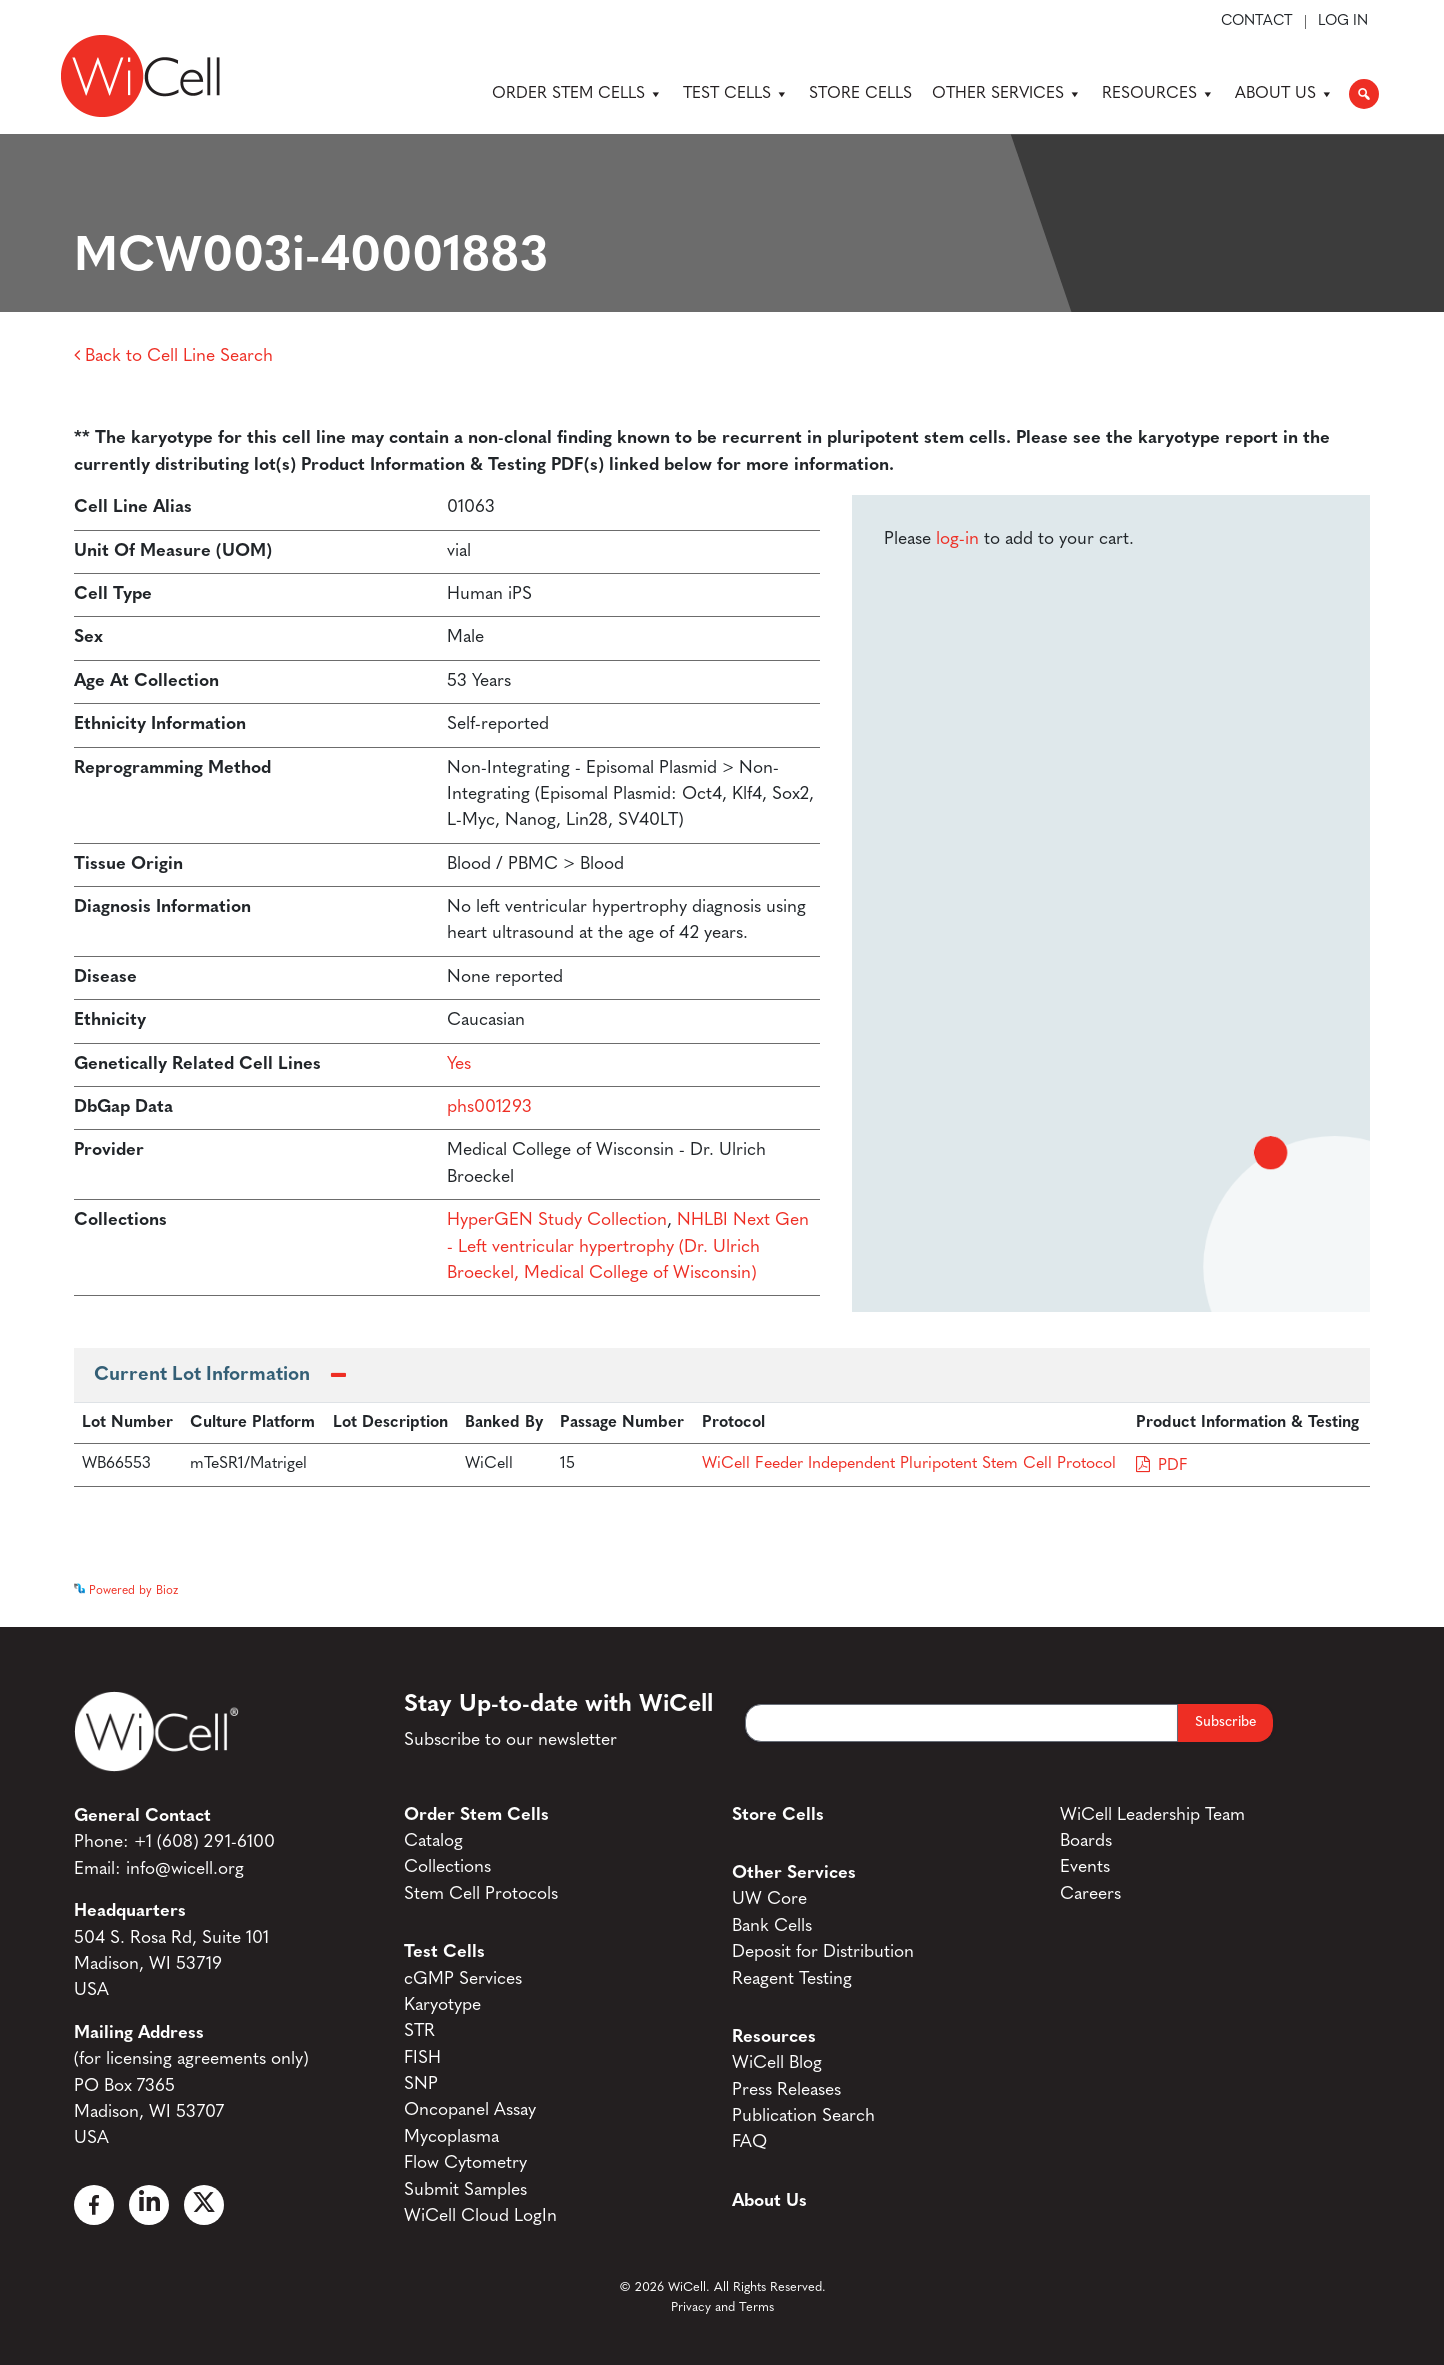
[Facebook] (94, 2205)
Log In (1343, 22)
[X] (204, 2205)
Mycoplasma (451, 2137)
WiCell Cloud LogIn (480, 2216)
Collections (447, 1867)
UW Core (769, 1899)
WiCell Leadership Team (1152, 1815)
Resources (1158, 94)
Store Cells (860, 94)
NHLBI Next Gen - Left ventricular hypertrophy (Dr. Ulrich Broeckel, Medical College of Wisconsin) (628, 1247)
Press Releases (786, 2090)
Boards (1086, 1841)
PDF (1173, 1466)
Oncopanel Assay (470, 2110)
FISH (422, 2058)
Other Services (1007, 94)
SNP (421, 2084)
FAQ (749, 2142)
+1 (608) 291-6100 (204, 1842)
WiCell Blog (777, 2063)
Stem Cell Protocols (481, 1894)
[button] (1364, 94)
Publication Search (803, 2116)
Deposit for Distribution (823, 1952)
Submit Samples (465, 2190)
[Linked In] (149, 2205)
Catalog (433, 1841)
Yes (459, 1064)
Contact (1257, 22)
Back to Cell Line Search (173, 356)
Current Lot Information (202, 1375)
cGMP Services (463, 1979)
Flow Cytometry (465, 2163)
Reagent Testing (792, 1979)
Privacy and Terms (722, 2307)
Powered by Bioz (126, 1591)
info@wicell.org (185, 1869)
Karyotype (442, 2005)
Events (1085, 1867)
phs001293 (489, 1107)
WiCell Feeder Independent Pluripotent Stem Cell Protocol (909, 1464)
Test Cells (736, 94)
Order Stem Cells (577, 94)
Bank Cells (772, 1926)
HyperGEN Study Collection (557, 1220)
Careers (1090, 1894)
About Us (1284, 94)
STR (419, 2031)
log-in (957, 539)
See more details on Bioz (1303, 1586)
